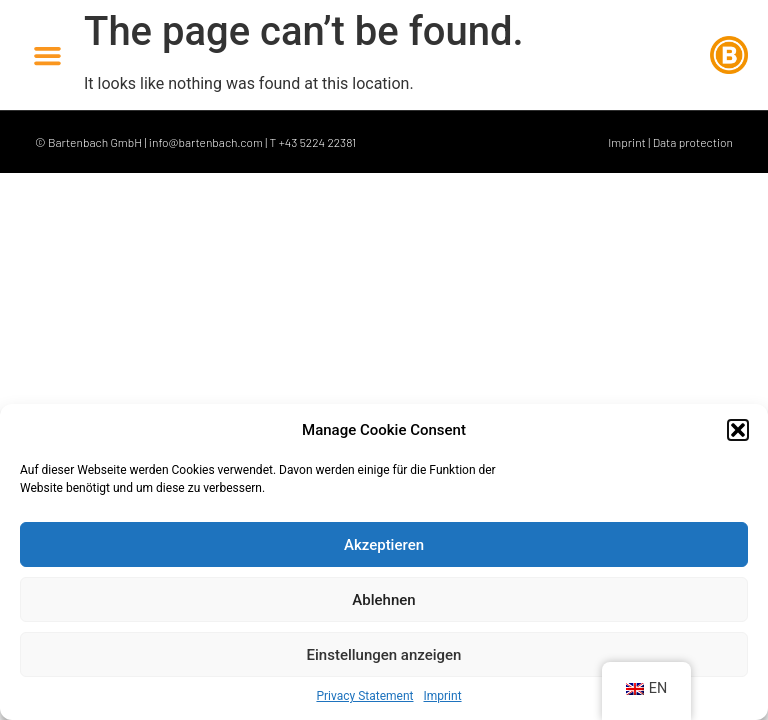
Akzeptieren (384, 545)
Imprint (443, 696)
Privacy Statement (364, 696)
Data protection (693, 142)
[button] (738, 430)
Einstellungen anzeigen (384, 655)
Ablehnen (383, 600)
